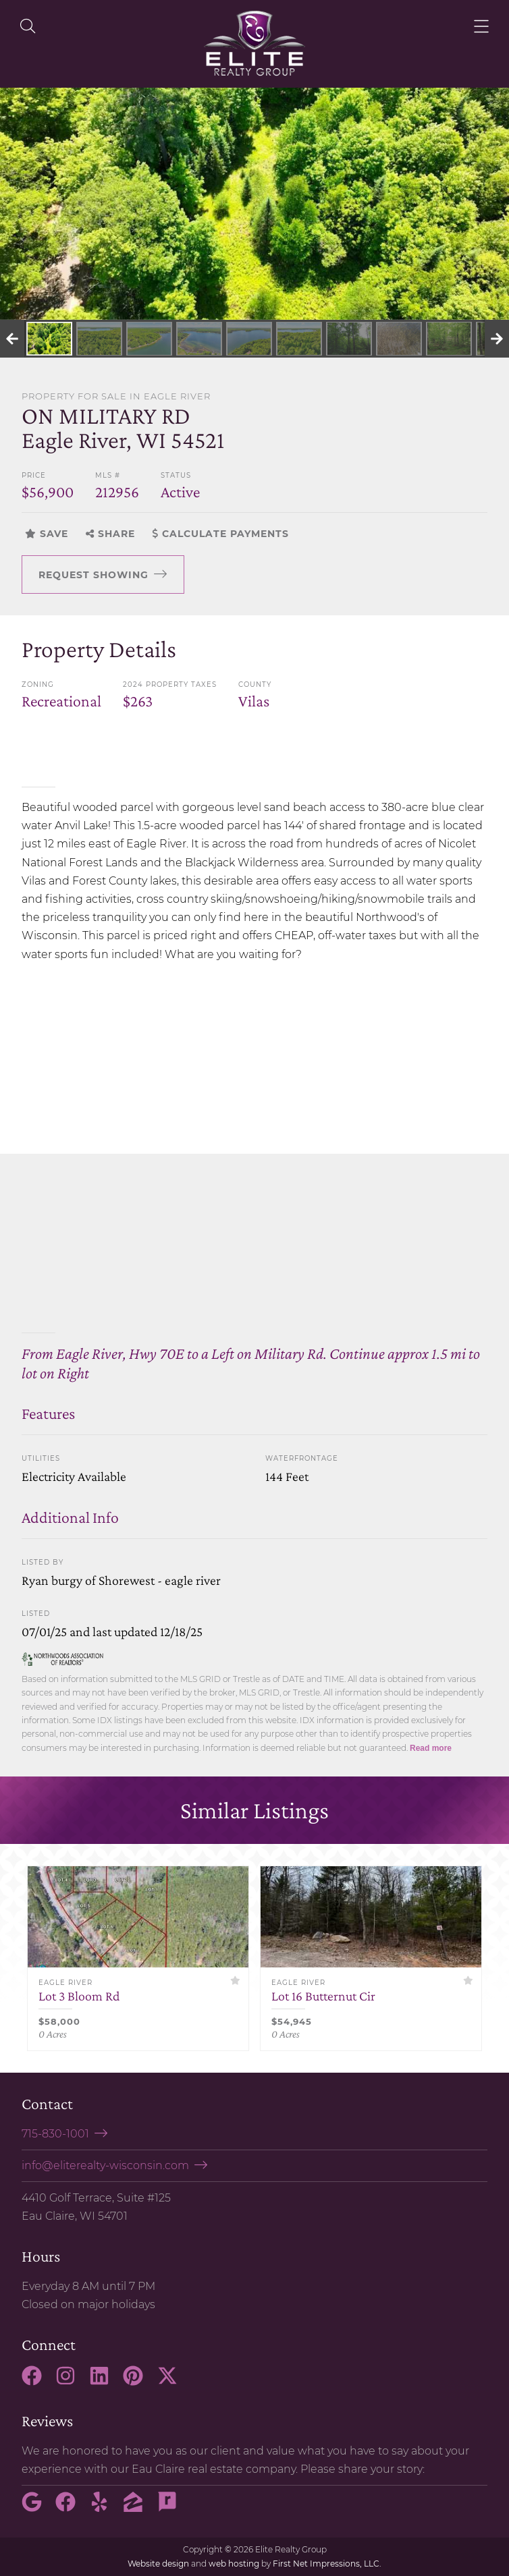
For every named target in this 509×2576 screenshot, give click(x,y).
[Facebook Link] (37, 2381)
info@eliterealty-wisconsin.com (105, 2165)
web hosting (234, 2563)
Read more (431, 1748)
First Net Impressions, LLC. (327, 2563)
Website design (158, 2563)
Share (110, 534)
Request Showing (93, 575)
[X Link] (172, 2381)
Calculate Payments (221, 534)
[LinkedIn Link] (104, 2381)
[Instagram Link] (70, 2381)
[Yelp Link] (104, 2507)
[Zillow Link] (138, 2507)
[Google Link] (37, 2507)
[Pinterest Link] (138, 2381)
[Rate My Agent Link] (172, 2507)
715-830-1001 (55, 2133)
